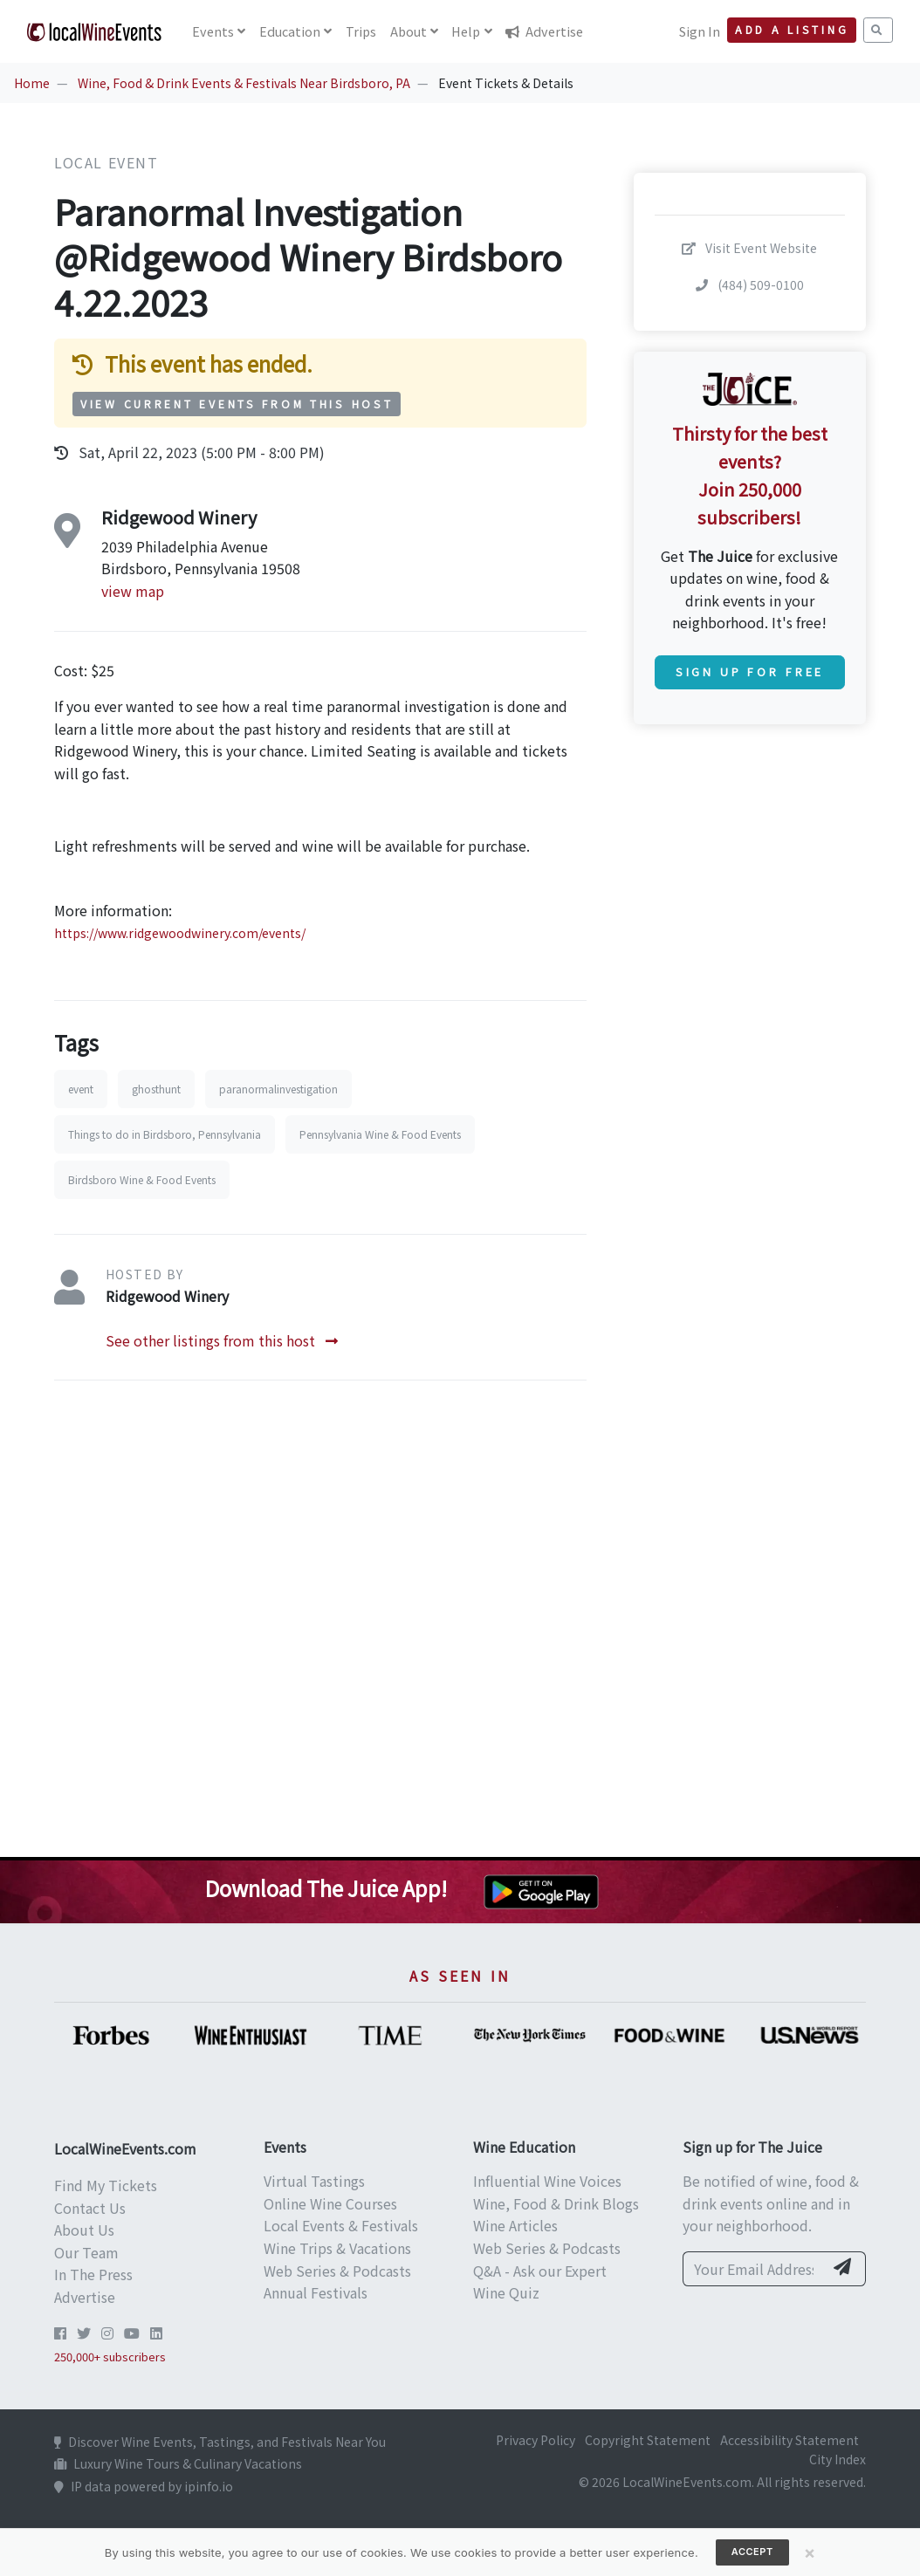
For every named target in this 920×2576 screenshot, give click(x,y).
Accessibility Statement (789, 2440)
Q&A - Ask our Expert (540, 2270)
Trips (361, 31)
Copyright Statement (648, 2440)
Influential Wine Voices (547, 2180)
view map (132, 590)
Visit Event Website (749, 248)
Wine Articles (515, 2225)
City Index (837, 2459)
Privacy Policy (535, 2440)
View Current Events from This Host (236, 404)
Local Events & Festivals (341, 2225)
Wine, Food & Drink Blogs (556, 2203)
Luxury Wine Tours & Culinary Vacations (178, 2463)
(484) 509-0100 (750, 284)
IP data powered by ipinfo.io (143, 2486)
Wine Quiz (506, 2292)
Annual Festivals (315, 2292)
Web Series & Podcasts (337, 2270)
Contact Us (90, 2207)
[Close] (810, 2552)
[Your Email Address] (753, 2268)
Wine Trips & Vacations (337, 2247)
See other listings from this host (222, 1340)
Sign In (699, 31)
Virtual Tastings (314, 2180)
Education (289, 31)
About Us (84, 2229)
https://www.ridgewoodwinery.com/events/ (180, 933)
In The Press (93, 2274)
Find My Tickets (105, 2185)
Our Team (86, 2252)
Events (213, 31)
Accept (752, 2551)
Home (32, 83)
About (408, 31)
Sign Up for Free (750, 671)
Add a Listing (791, 30)
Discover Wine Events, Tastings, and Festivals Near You (220, 2441)
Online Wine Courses (330, 2203)
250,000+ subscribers (110, 2356)
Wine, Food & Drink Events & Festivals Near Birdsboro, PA (244, 83)
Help (465, 31)
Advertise (544, 31)
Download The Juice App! (326, 1888)
